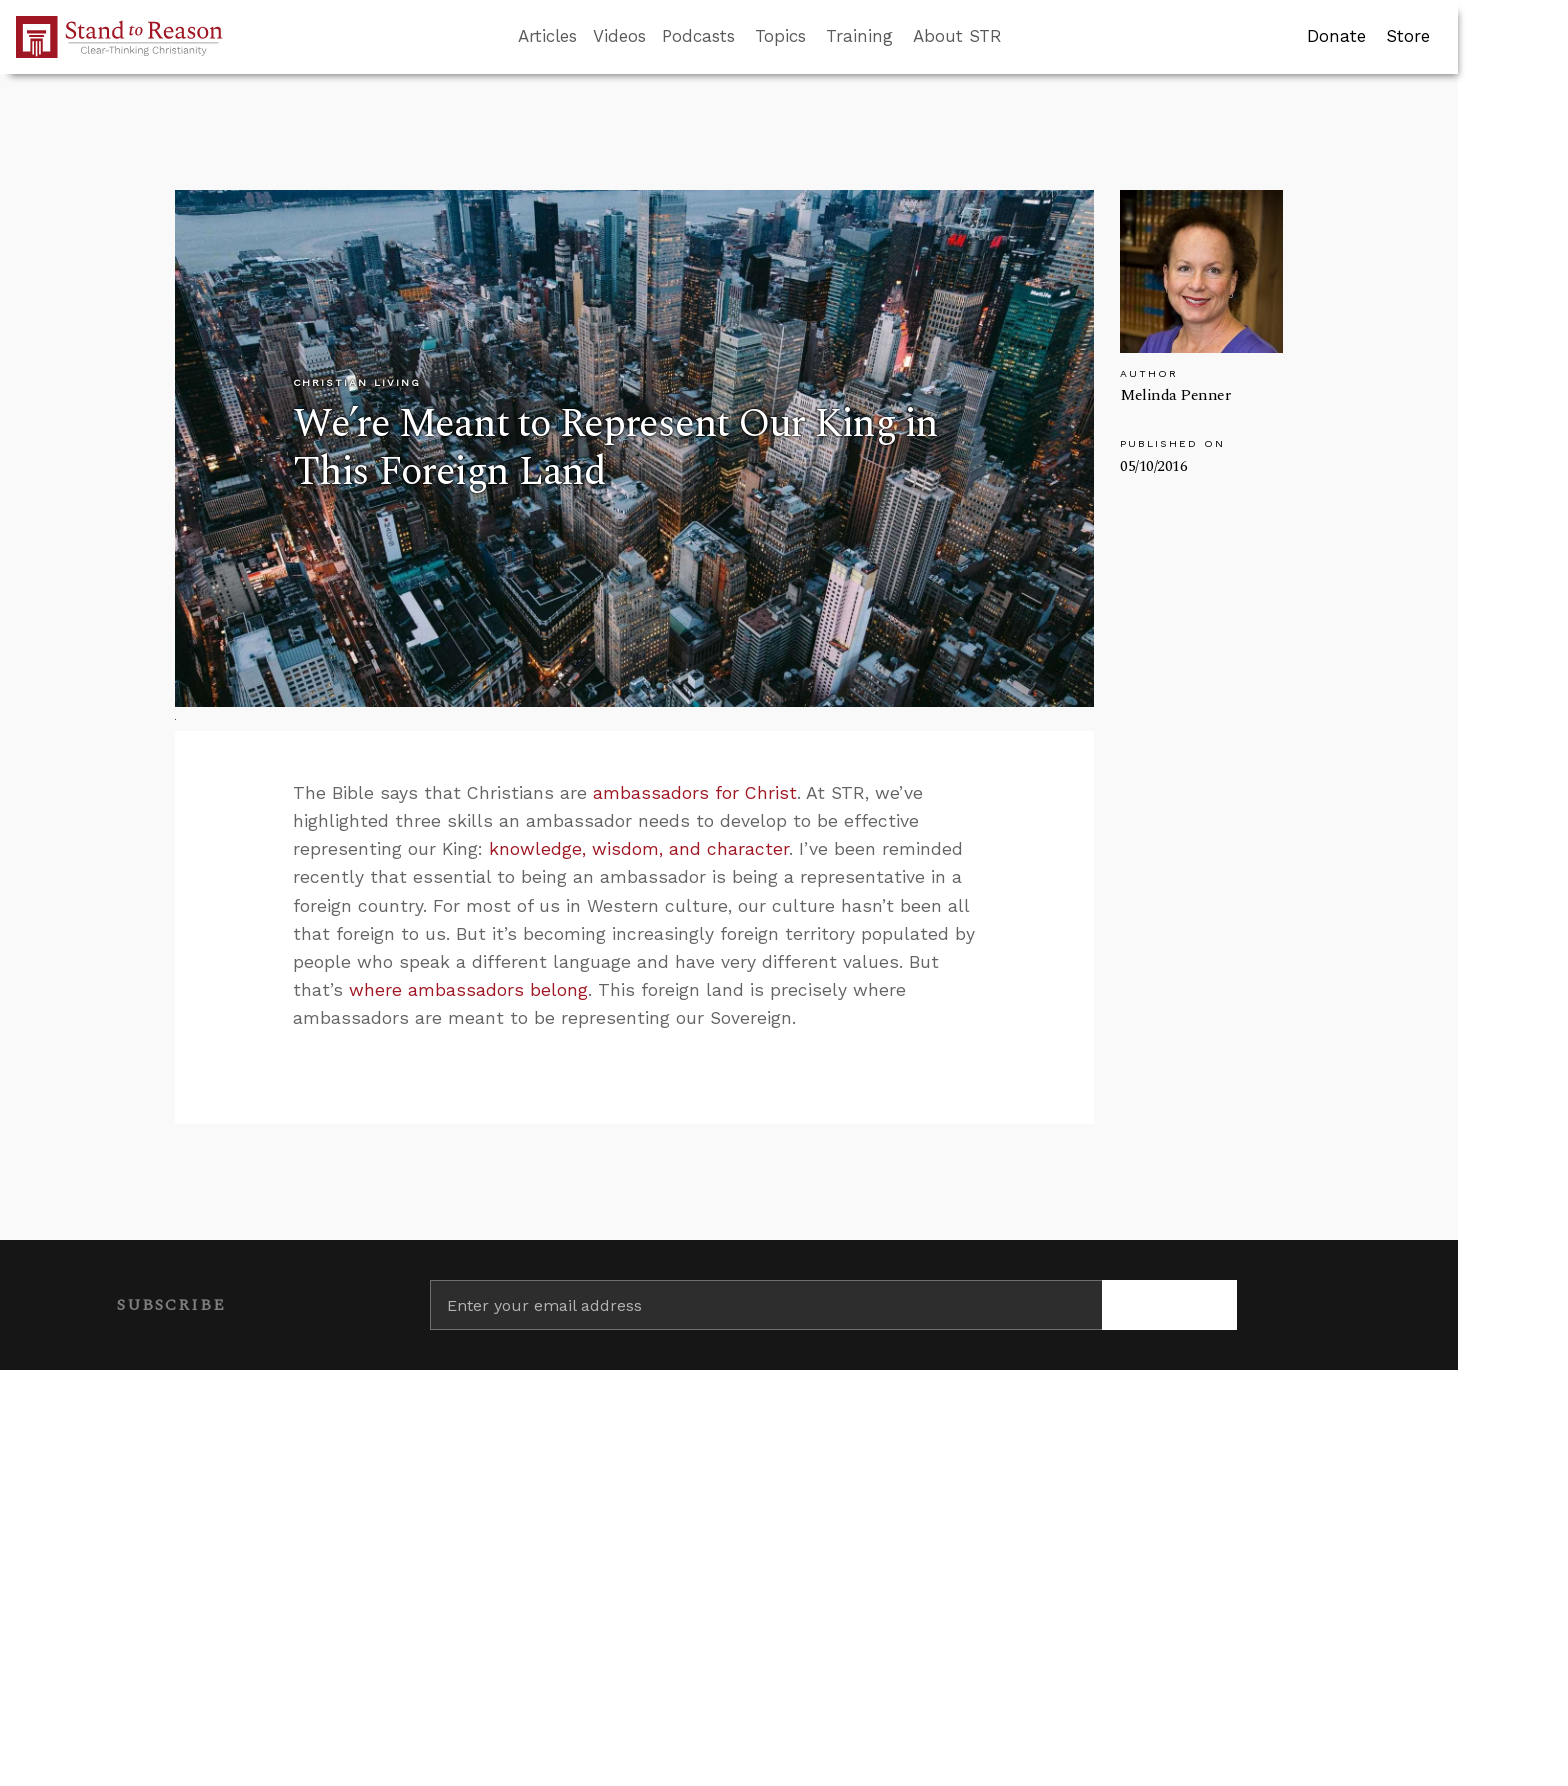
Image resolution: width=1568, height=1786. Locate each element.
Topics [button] (780, 36)
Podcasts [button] (698, 36)
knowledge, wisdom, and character (639, 849)
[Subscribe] (1169, 1305)
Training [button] (859, 36)
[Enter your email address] (766, 1305)
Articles (547, 36)
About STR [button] (957, 36)
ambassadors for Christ (695, 793)
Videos (619, 36)
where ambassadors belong (468, 990)
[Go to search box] (1020, 37)
